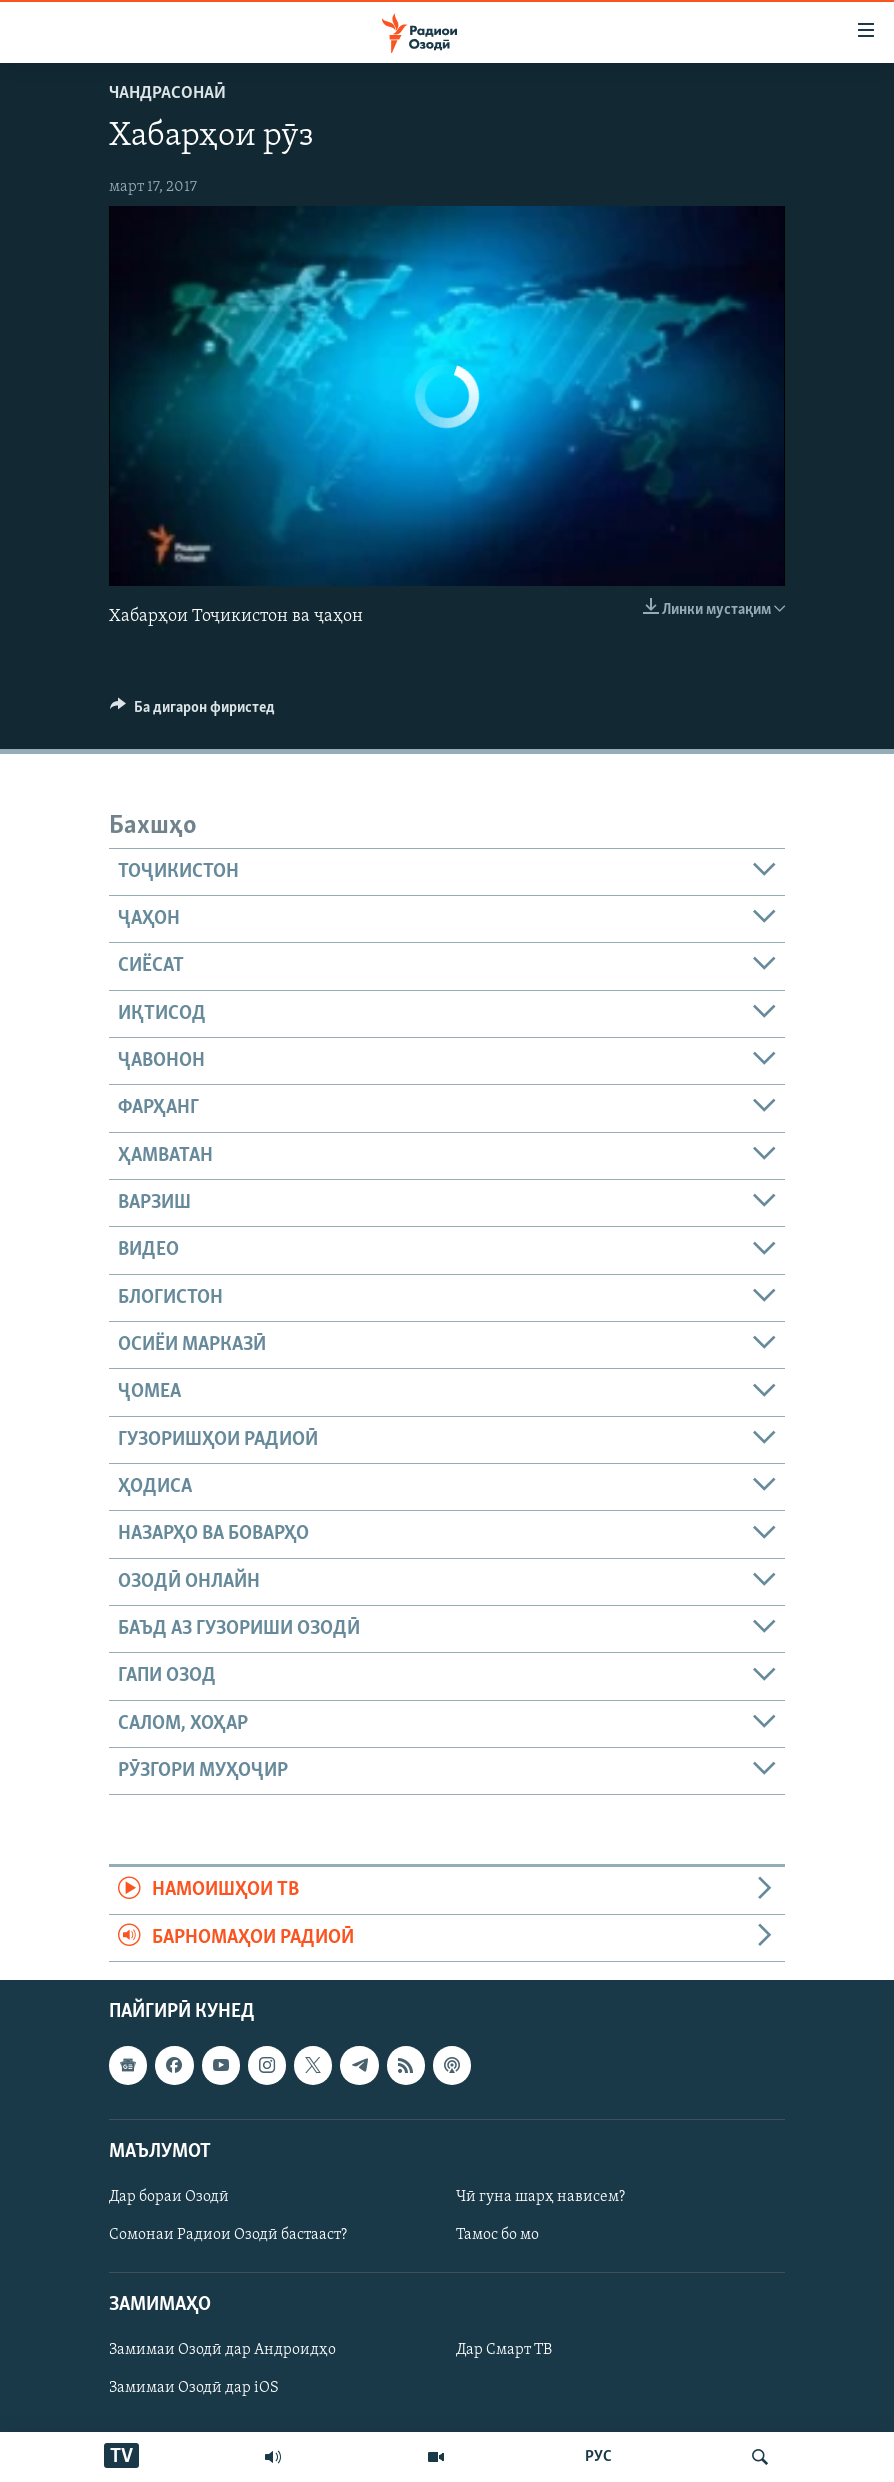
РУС (598, 2457)
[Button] (192, 712)
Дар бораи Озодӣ (169, 2197)
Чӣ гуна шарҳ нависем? (540, 2197)
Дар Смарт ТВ (504, 2351)
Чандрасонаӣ (167, 93)
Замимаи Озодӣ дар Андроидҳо (222, 2351)
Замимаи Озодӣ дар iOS (194, 2389)
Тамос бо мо (497, 2235)
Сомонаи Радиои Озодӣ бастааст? (228, 2235)
